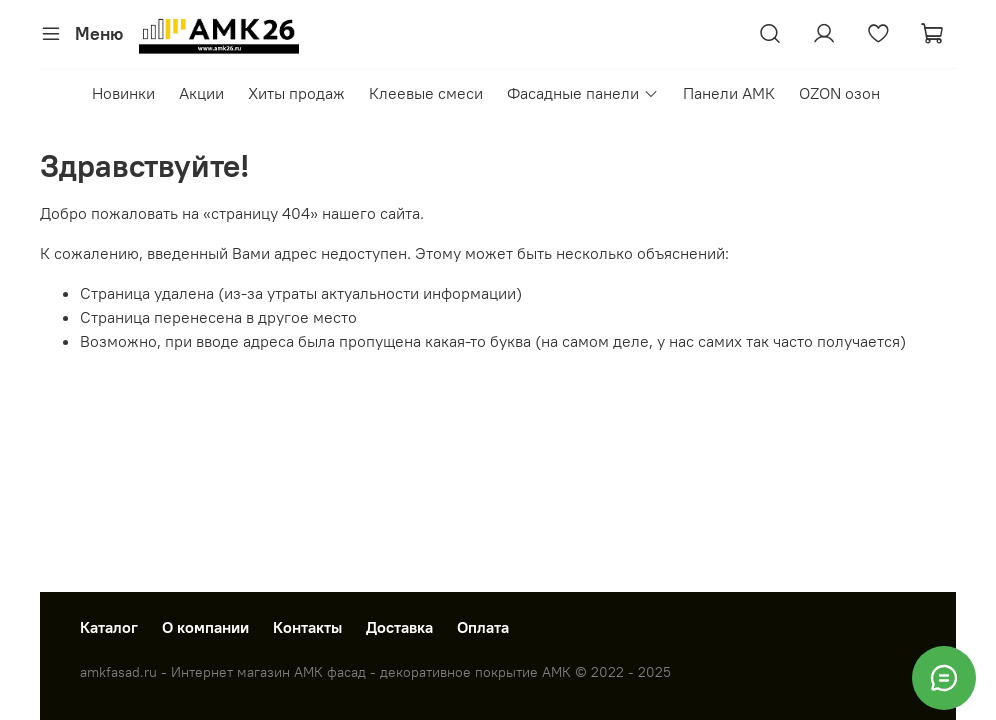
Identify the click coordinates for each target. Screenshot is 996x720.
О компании (205, 627)
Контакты (307, 627)
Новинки (123, 93)
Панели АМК (729, 93)
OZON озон (839, 93)
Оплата (483, 627)
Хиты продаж (296, 93)
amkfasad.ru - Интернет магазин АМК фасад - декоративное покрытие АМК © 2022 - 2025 (375, 672)
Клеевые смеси (426, 93)
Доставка (399, 627)
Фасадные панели (582, 93)
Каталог (109, 627)
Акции (201, 93)
